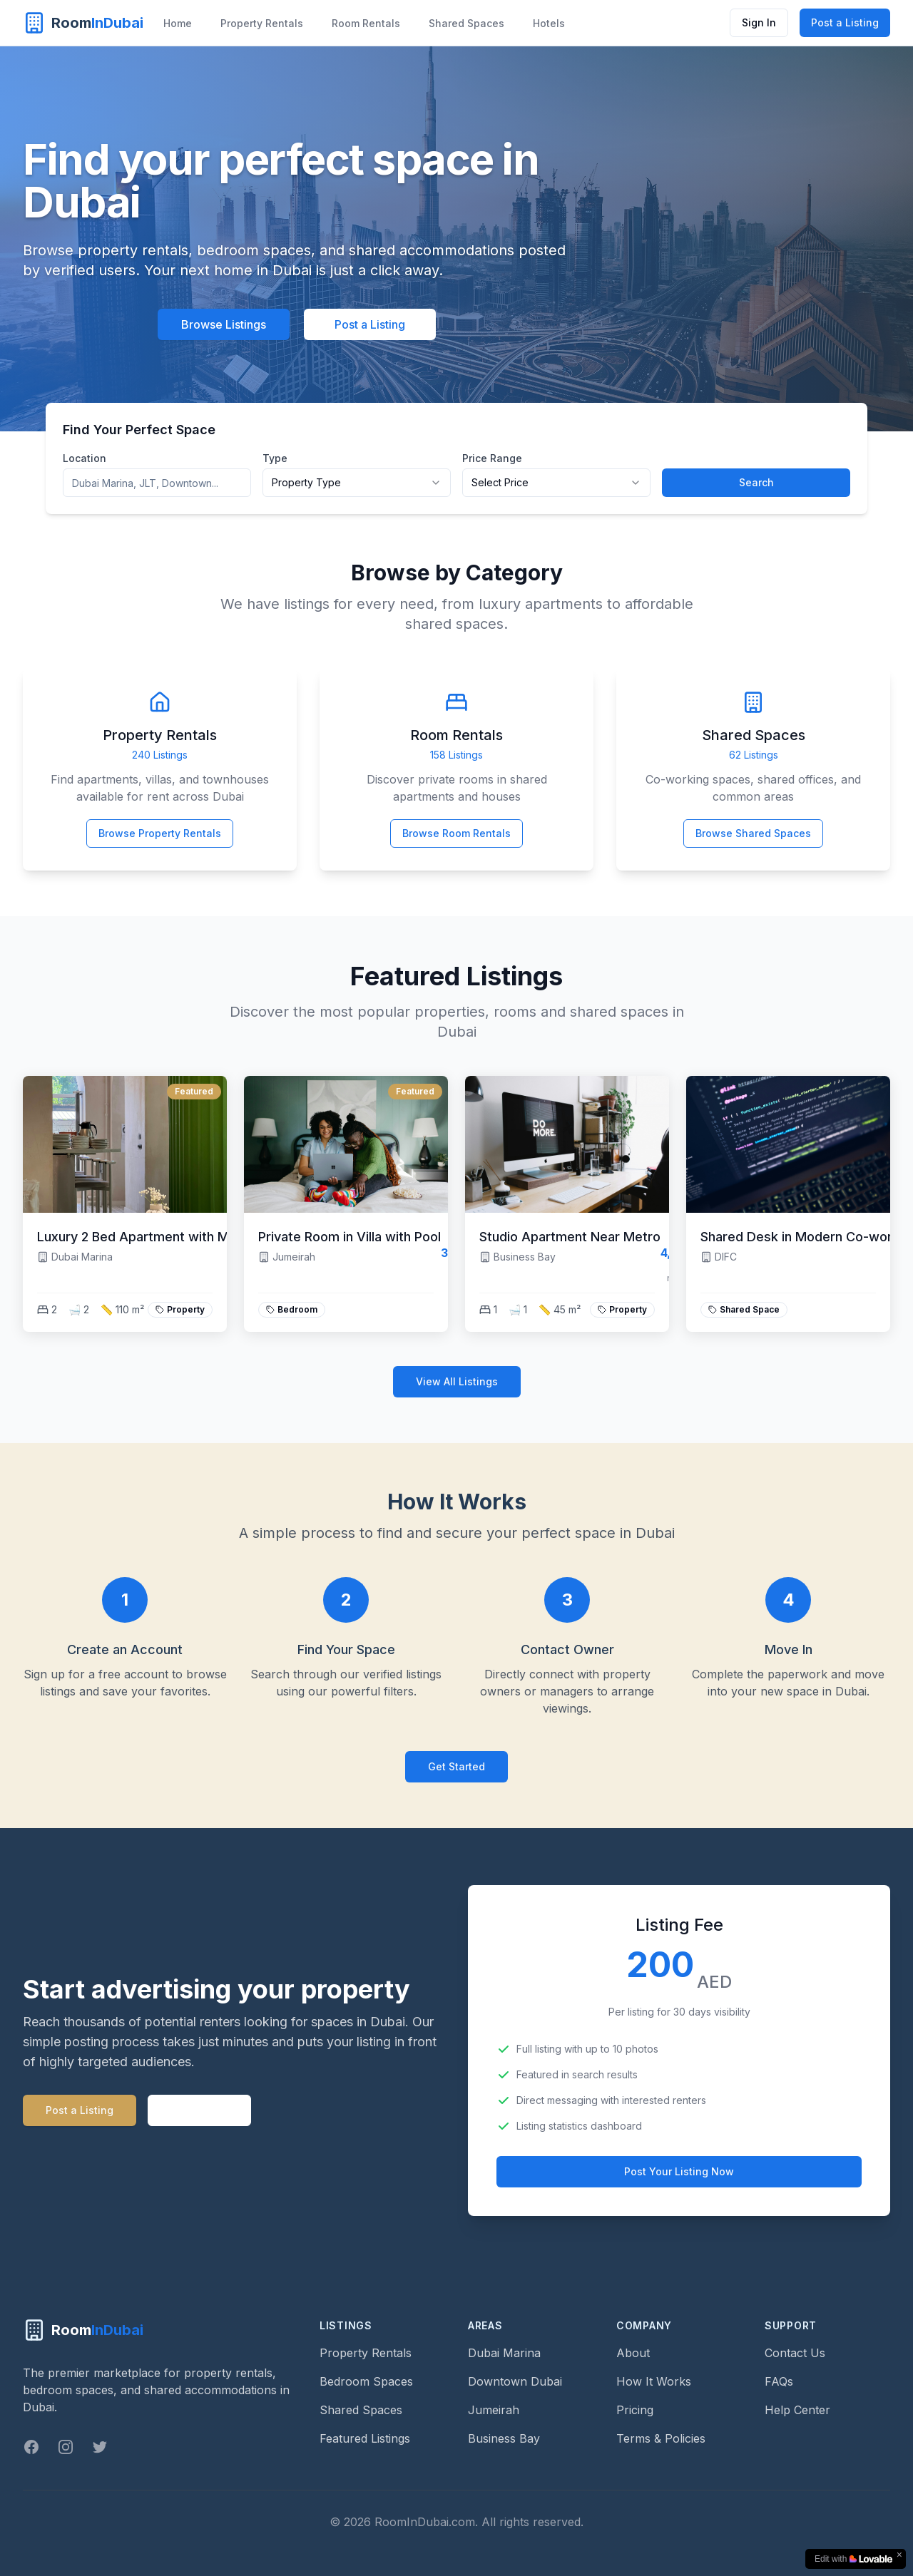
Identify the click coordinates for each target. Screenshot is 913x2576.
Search (756, 482)
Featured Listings (365, 2438)
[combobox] (356, 482)
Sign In (759, 22)
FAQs (779, 2381)
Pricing (634, 2410)
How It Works (653, 2381)
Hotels (549, 23)
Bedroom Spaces (366, 2381)
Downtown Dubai (515, 2381)
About (633, 2353)
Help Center (797, 2410)
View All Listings (457, 1381)
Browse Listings (223, 324)
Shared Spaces (466, 23)
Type (274, 458)
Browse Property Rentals (159, 833)
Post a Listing (845, 22)
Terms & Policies (660, 2438)
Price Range (492, 458)
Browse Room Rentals (456, 833)
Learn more (199, 2110)
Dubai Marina (504, 2353)
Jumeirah (493, 2410)
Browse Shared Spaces (753, 833)
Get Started (456, 1766)
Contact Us (795, 2353)
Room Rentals (366, 23)
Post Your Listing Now (679, 2171)
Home (177, 23)
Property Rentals (261, 23)
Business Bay (504, 2438)
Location (84, 458)
